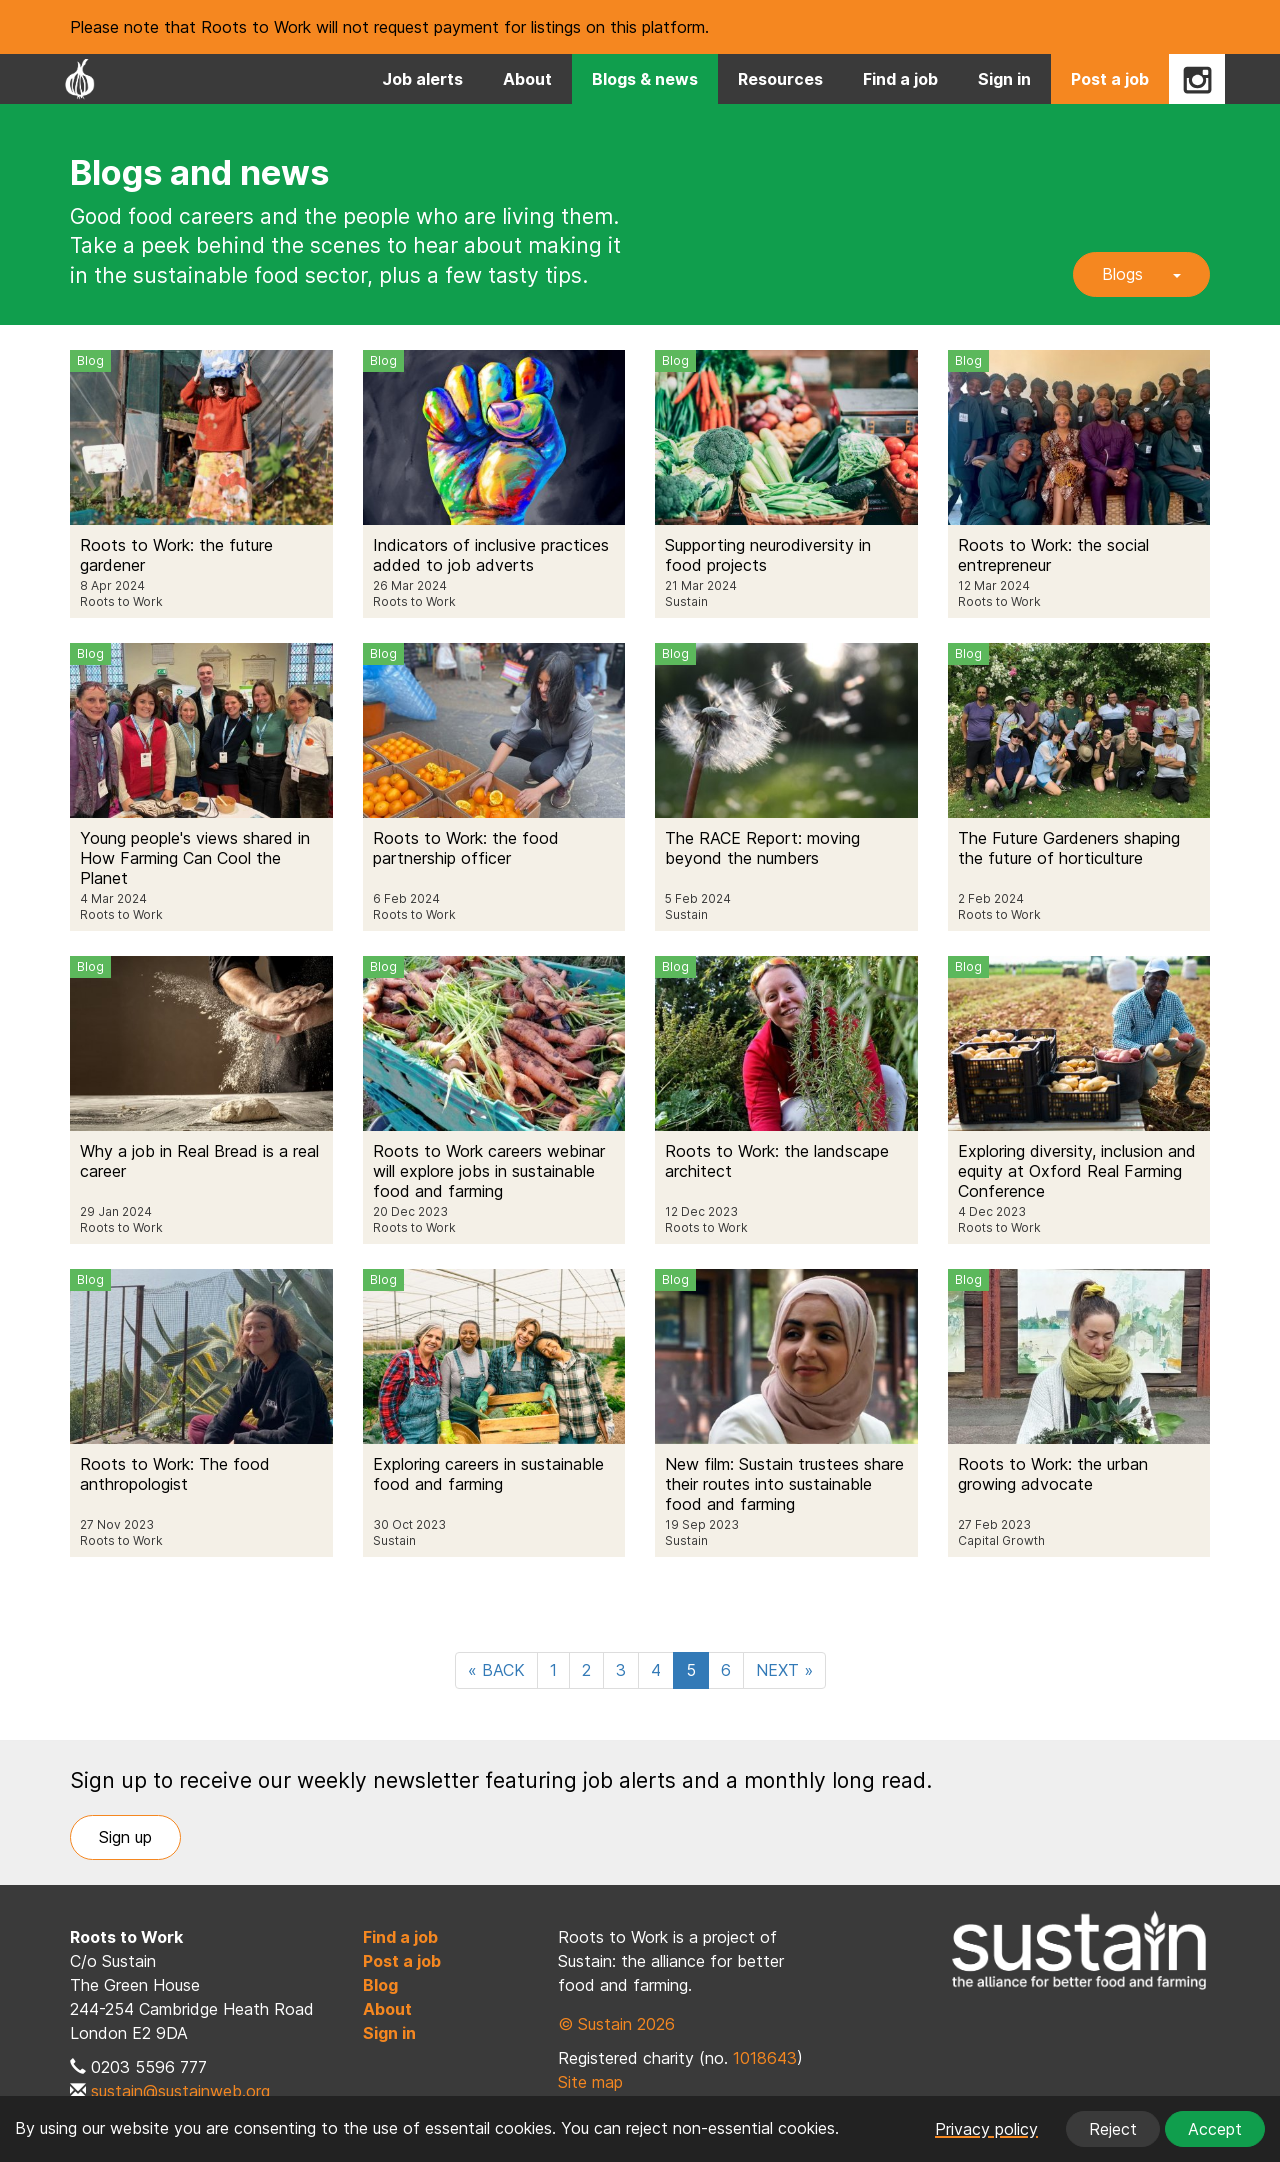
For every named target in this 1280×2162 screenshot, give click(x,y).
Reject (1113, 2129)
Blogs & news (645, 79)
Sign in (1004, 79)
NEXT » (784, 1670)
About (527, 79)
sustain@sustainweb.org (180, 2091)
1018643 (765, 2058)
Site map (590, 2082)
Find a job (900, 79)
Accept (1215, 2129)
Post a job (1110, 79)
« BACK (496, 1670)
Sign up (125, 1837)
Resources (780, 79)
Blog (380, 1985)
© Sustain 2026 (616, 2024)
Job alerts (422, 79)
